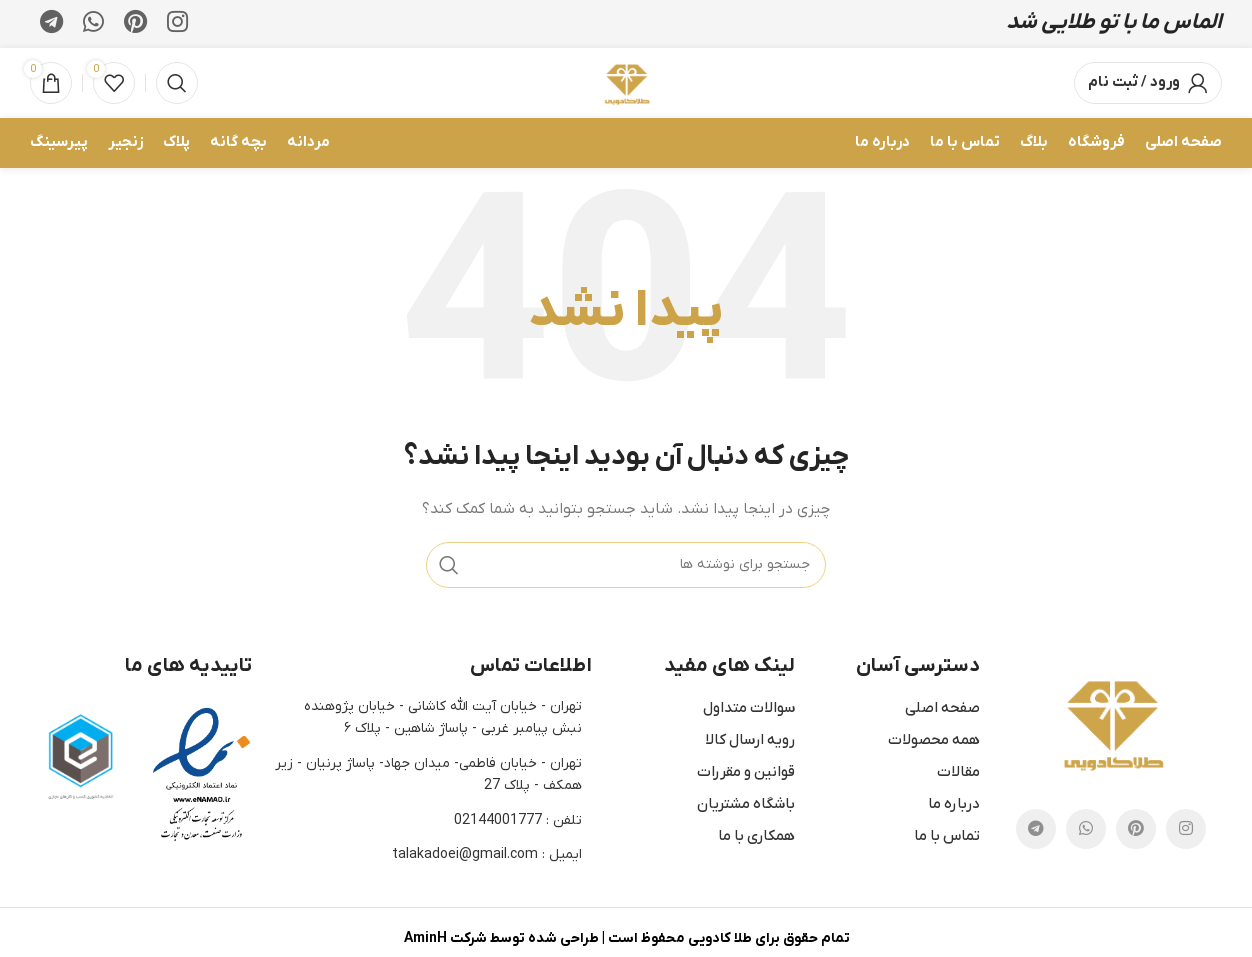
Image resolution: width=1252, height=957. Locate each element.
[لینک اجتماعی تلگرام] (51, 25)
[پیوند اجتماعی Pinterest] (135, 25)
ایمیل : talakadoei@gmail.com (487, 859)
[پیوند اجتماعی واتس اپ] (93, 25)
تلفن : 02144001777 (518, 825)
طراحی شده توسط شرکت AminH (501, 943)
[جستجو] (177, 87)
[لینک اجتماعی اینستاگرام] (177, 25)
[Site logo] (626, 85)
